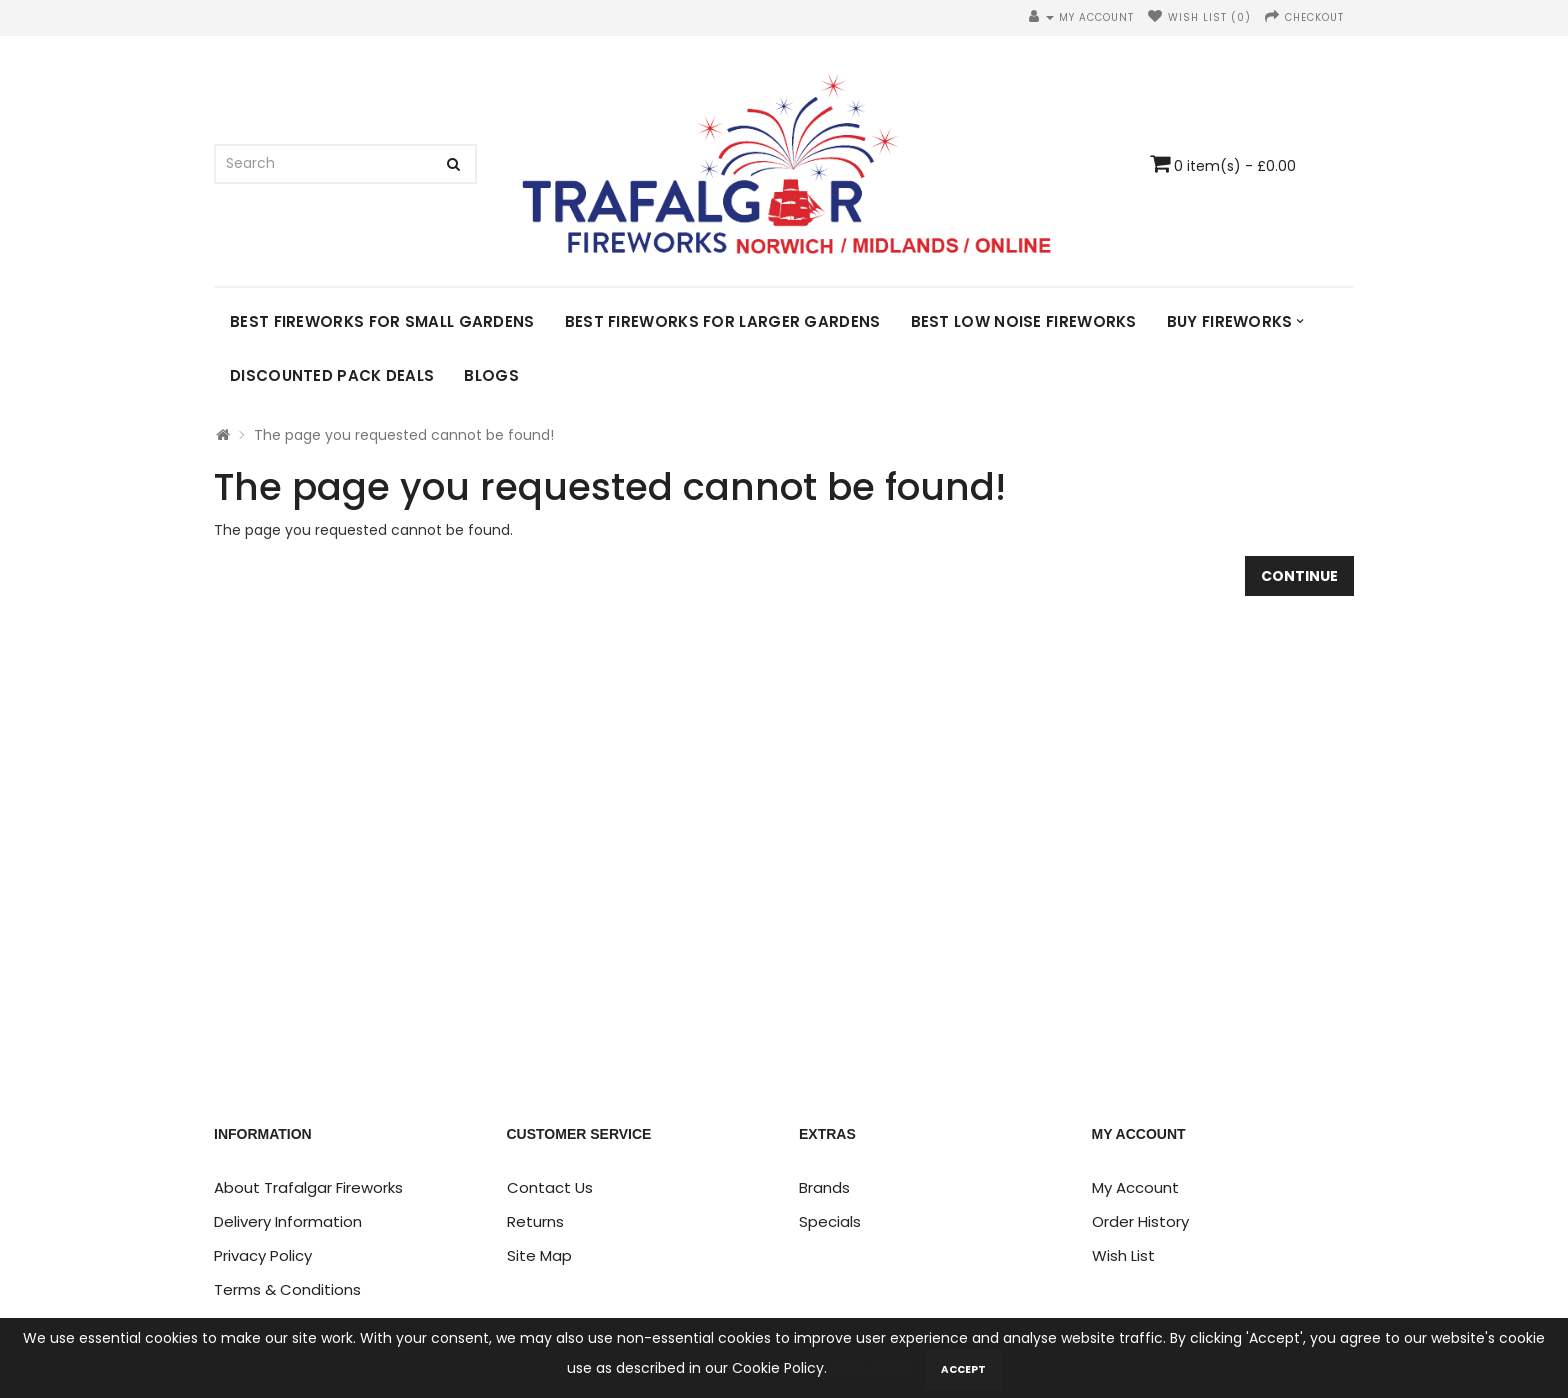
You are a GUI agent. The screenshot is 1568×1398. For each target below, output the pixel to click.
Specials (830, 1221)
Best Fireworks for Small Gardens (382, 321)
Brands (824, 1187)
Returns (535, 1221)
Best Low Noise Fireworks (1024, 321)
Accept (963, 1369)
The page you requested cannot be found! (404, 435)
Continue (1299, 576)
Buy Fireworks (1230, 321)
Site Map (539, 1255)
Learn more (873, 1368)
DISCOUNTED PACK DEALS (332, 375)
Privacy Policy (263, 1255)
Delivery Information (288, 1221)
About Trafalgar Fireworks (308, 1187)
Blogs (491, 375)
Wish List (1123, 1255)
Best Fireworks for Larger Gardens (723, 321)
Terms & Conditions (287, 1289)
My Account (1135, 1187)
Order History (1140, 1221)
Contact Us (550, 1187)
